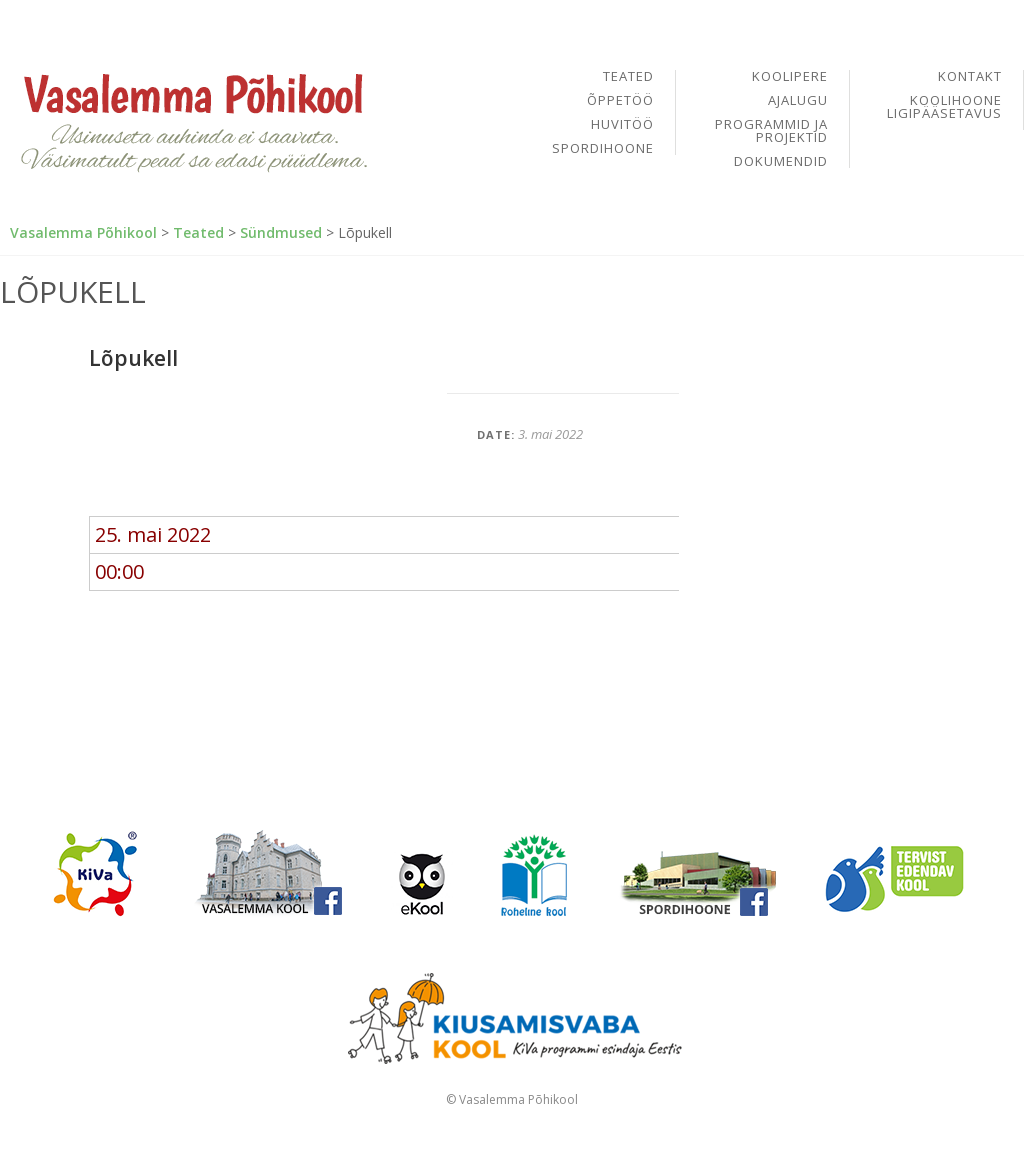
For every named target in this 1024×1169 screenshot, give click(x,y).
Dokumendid (781, 161)
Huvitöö (622, 125)
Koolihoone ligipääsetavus (944, 107)
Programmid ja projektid (771, 132)
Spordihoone (603, 148)
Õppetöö (620, 101)
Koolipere (790, 77)
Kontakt (970, 77)
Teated (628, 77)
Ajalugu (798, 101)
